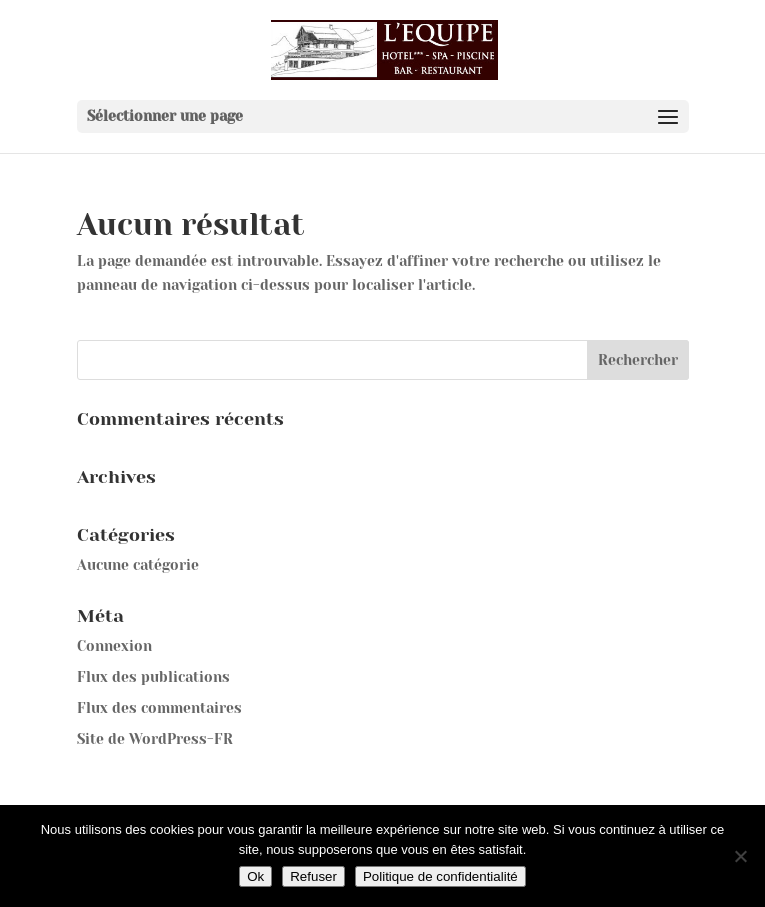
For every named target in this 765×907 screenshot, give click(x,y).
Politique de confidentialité (440, 876)
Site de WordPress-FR (155, 739)
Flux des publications (153, 677)
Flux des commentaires (159, 708)
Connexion (114, 646)
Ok (255, 876)
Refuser (313, 876)
